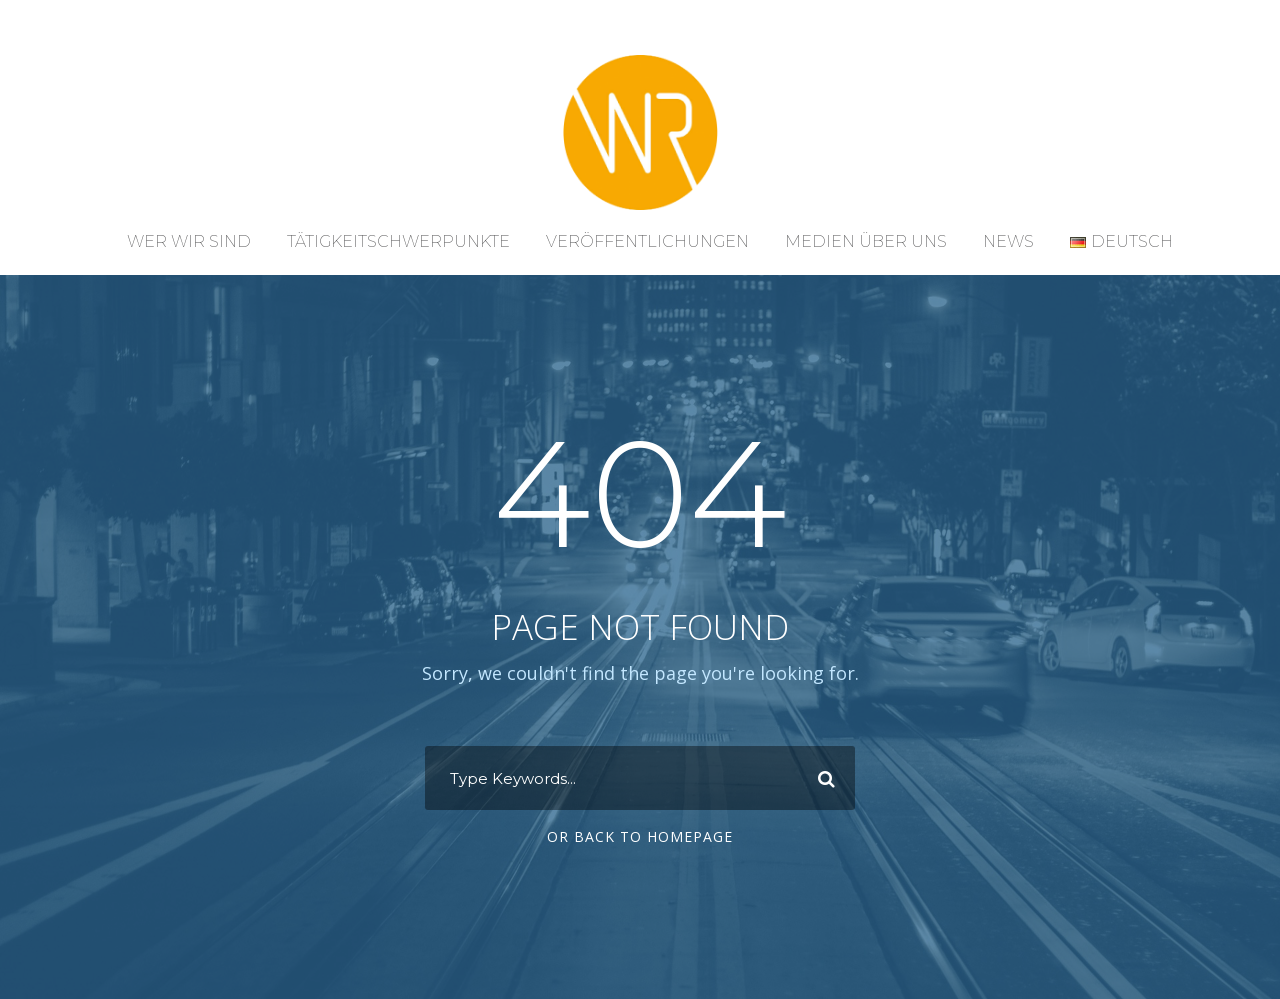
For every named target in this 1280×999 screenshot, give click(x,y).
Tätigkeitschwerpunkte (398, 241)
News (1008, 241)
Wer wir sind (189, 241)
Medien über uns (866, 241)
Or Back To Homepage (640, 836)
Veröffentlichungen (647, 241)
